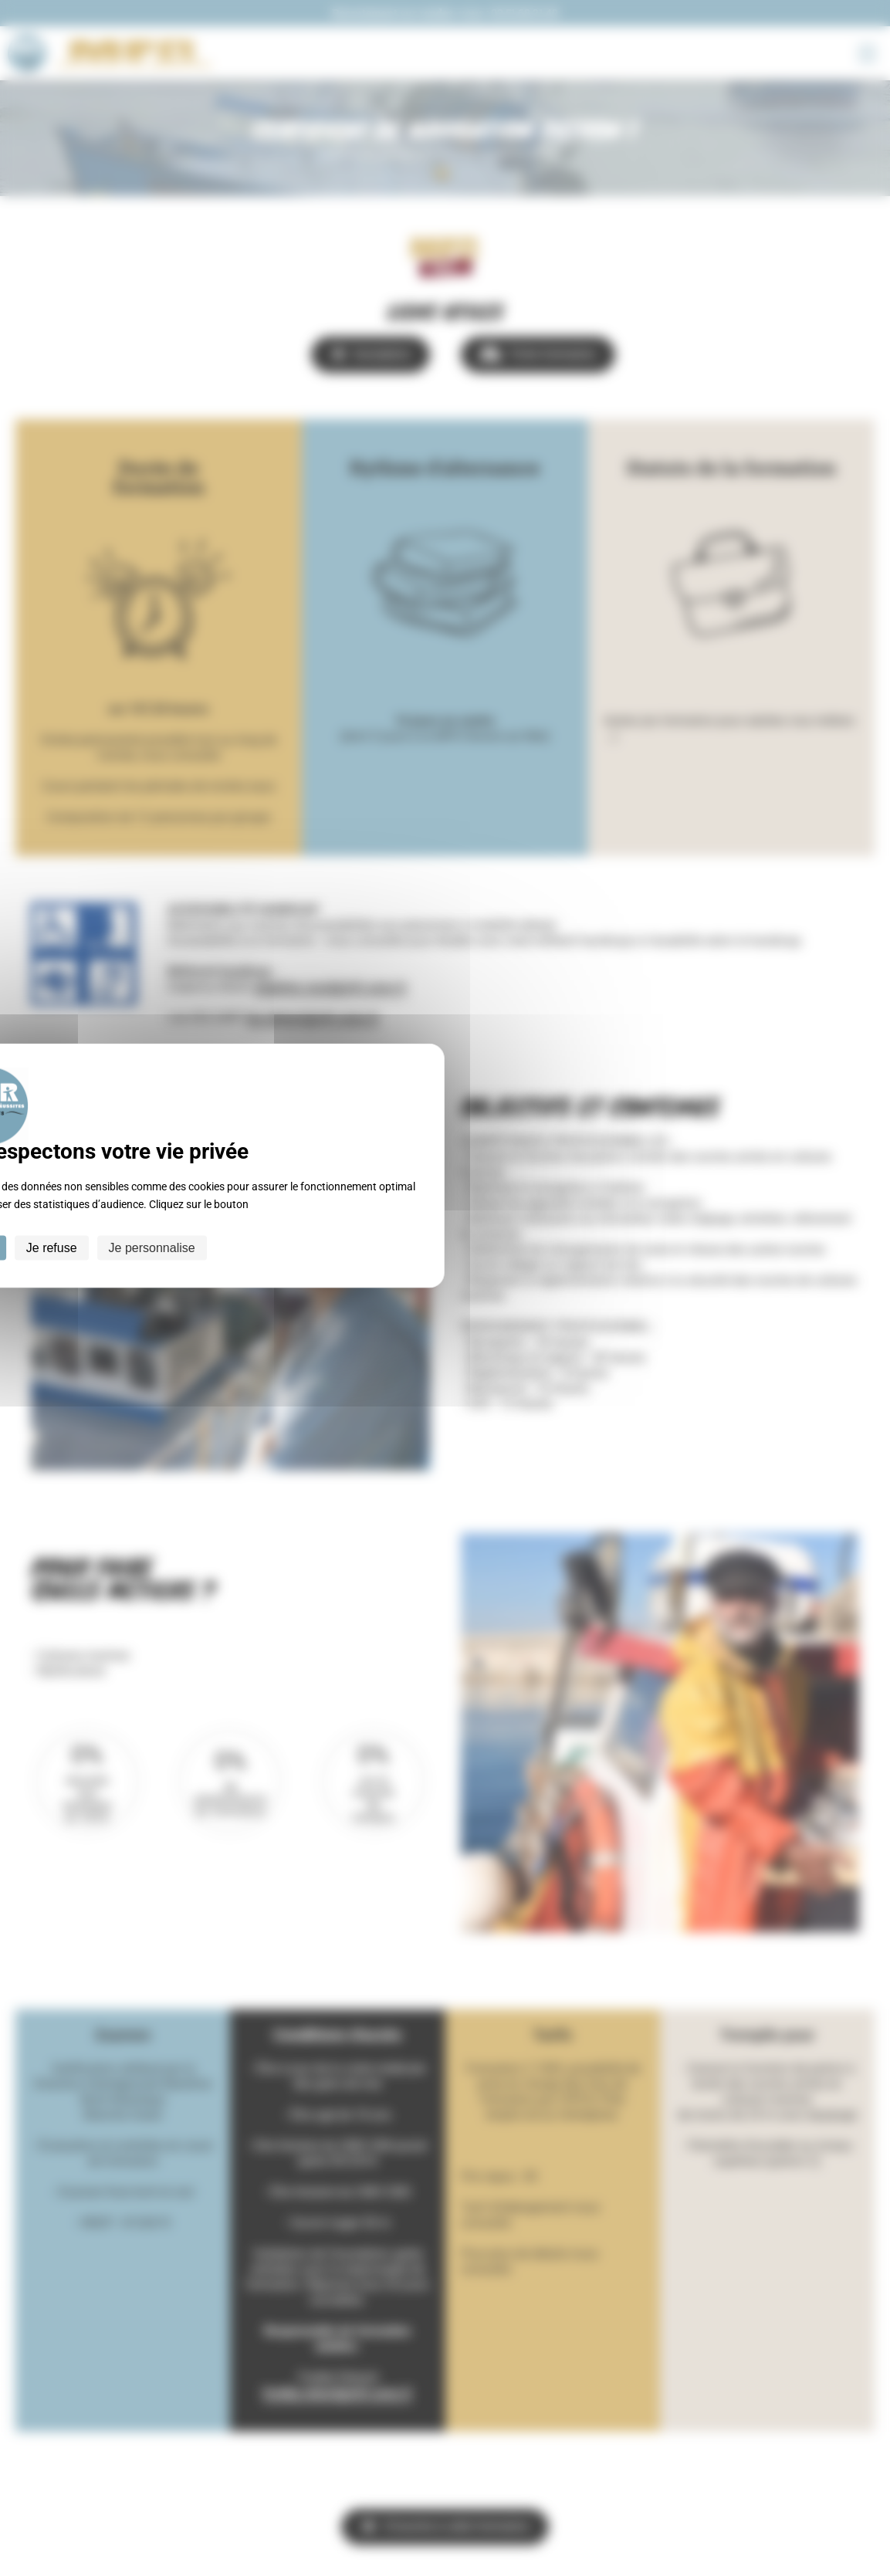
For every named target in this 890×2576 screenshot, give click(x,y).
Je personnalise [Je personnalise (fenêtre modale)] (152, 1247)
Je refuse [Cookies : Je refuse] (51, 1247)
